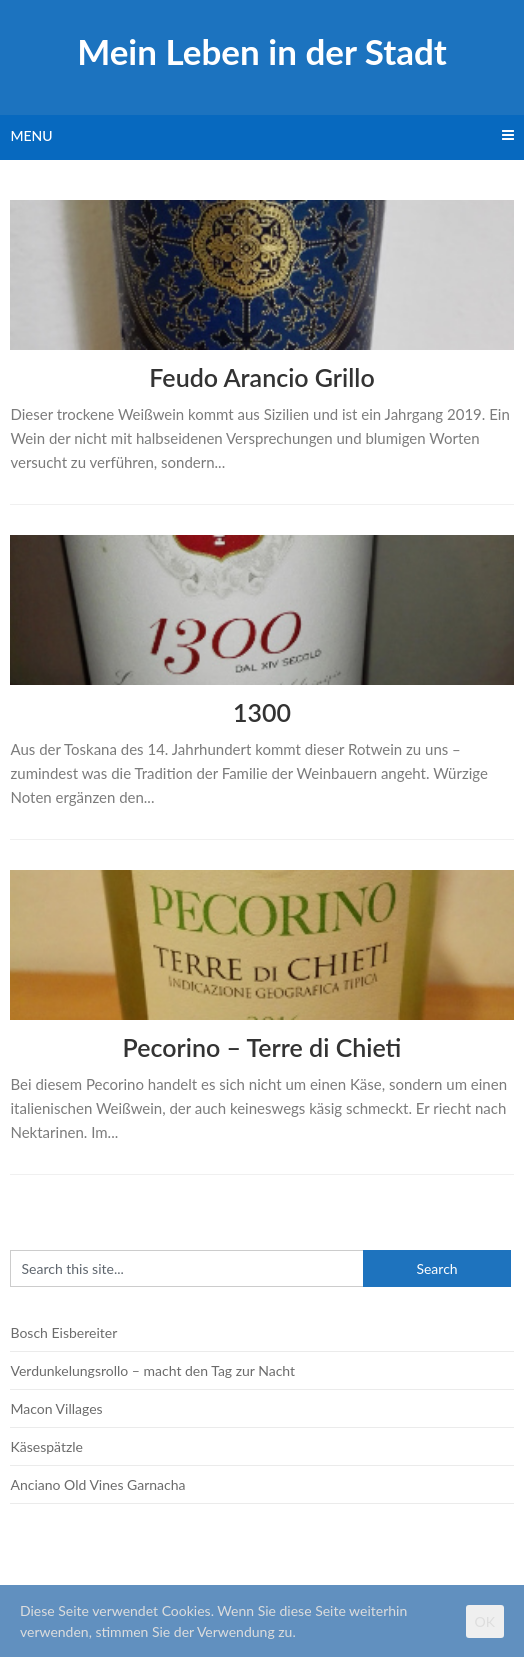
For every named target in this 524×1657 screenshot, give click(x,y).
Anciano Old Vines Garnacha (97, 1484)
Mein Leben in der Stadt (262, 51)
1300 (262, 712)
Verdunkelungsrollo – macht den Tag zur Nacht (152, 1370)
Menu (31, 135)
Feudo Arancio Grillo (261, 377)
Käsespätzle (46, 1446)
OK (485, 1621)
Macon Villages (56, 1408)
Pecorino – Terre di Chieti (262, 1047)
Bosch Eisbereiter (63, 1332)
